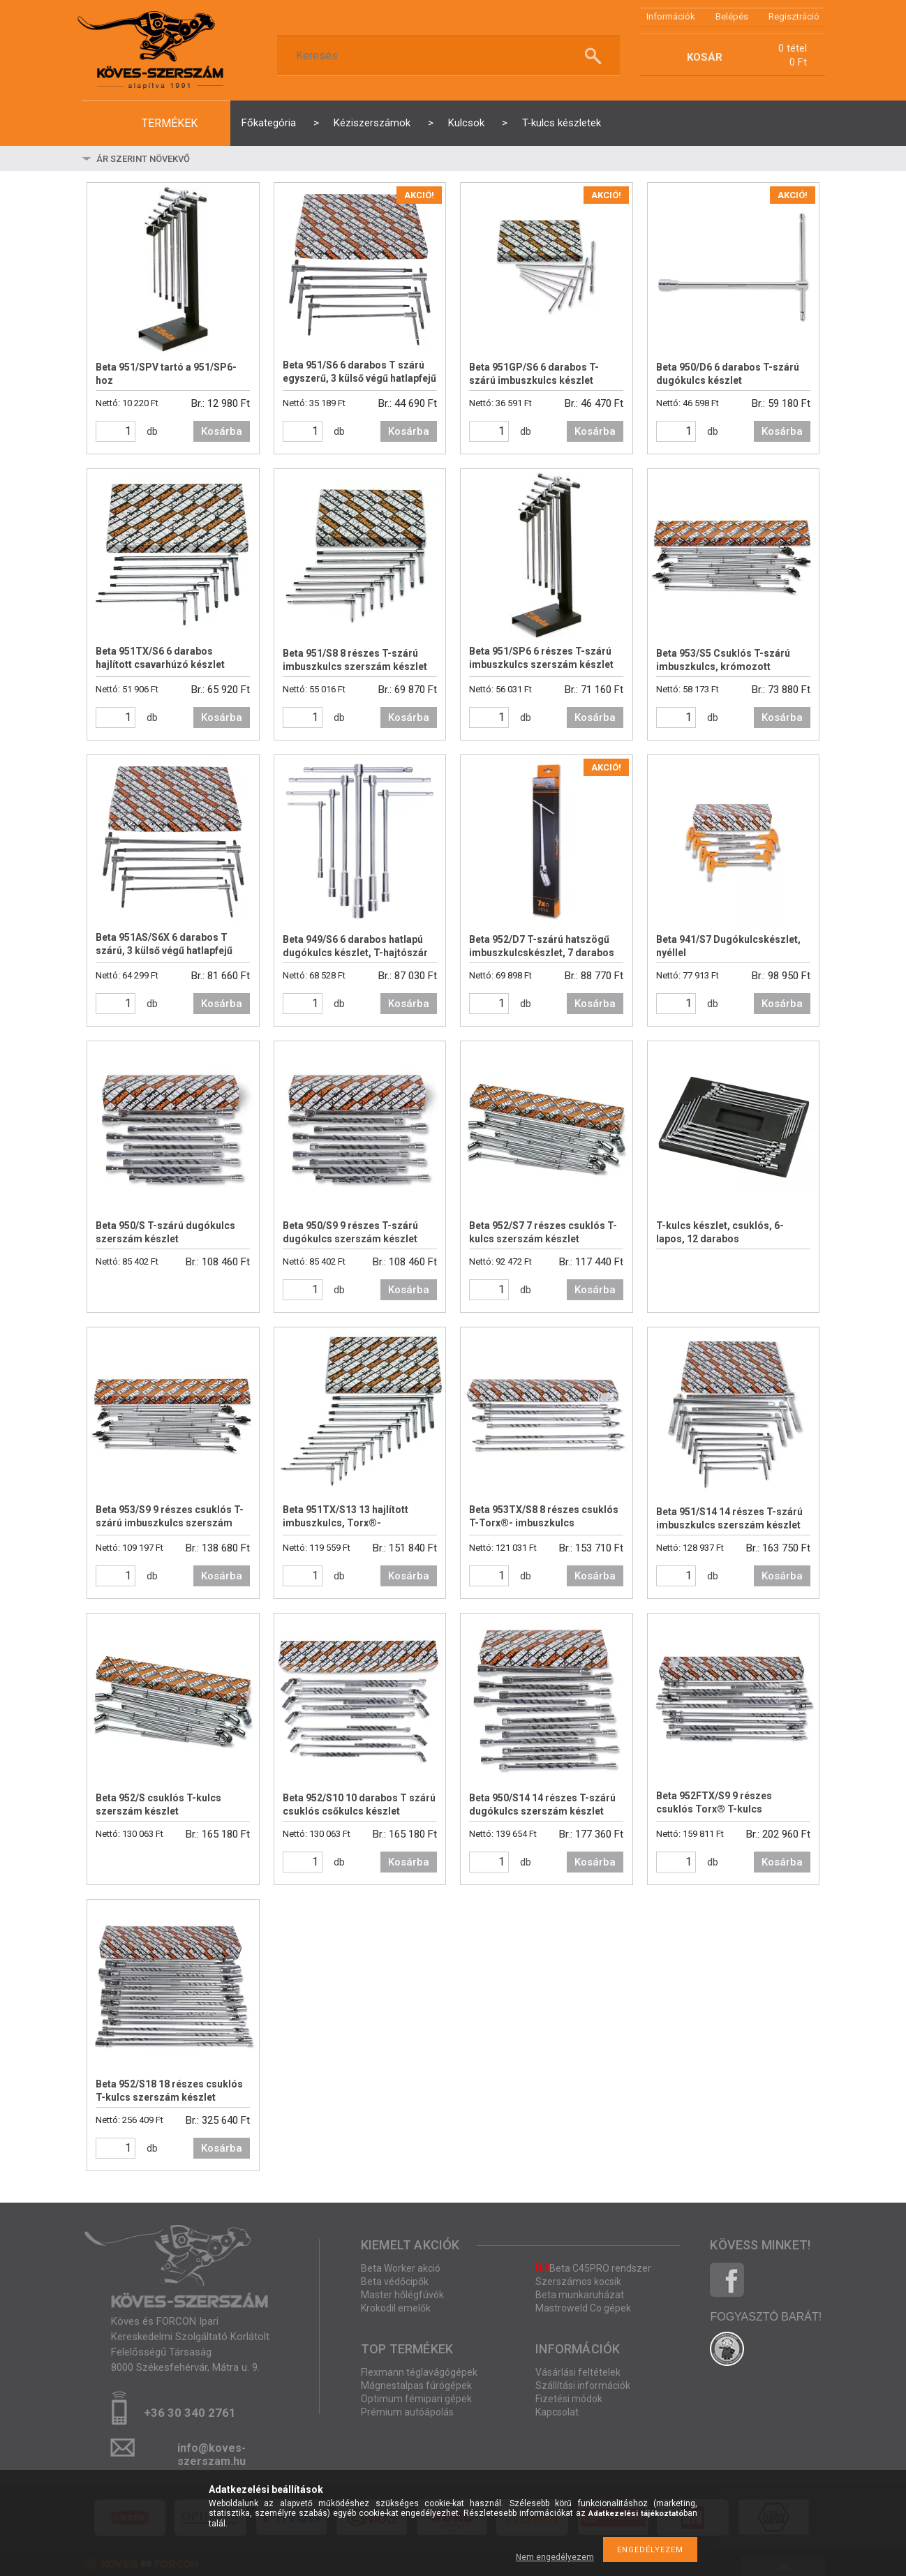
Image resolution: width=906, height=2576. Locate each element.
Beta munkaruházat (579, 2294)
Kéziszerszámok (372, 123)
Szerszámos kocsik (578, 2281)
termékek (170, 123)
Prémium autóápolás (407, 2412)
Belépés (731, 16)
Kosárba (221, 431)
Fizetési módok (568, 2398)
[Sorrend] (177, 158)
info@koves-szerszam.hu (211, 2452)
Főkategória (269, 123)
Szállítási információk (582, 2385)
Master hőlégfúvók (402, 2294)
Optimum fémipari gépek (416, 2398)
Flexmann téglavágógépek (419, 2372)
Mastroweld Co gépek (583, 2308)
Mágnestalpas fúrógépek (416, 2385)
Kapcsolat (557, 2412)
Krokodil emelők (396, 2308)
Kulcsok (466, 123)
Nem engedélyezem (555, 2557)
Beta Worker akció (400, 2268)
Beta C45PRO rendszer (593, 2268)
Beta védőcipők (395, 2281)
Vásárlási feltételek (578, 2372)
